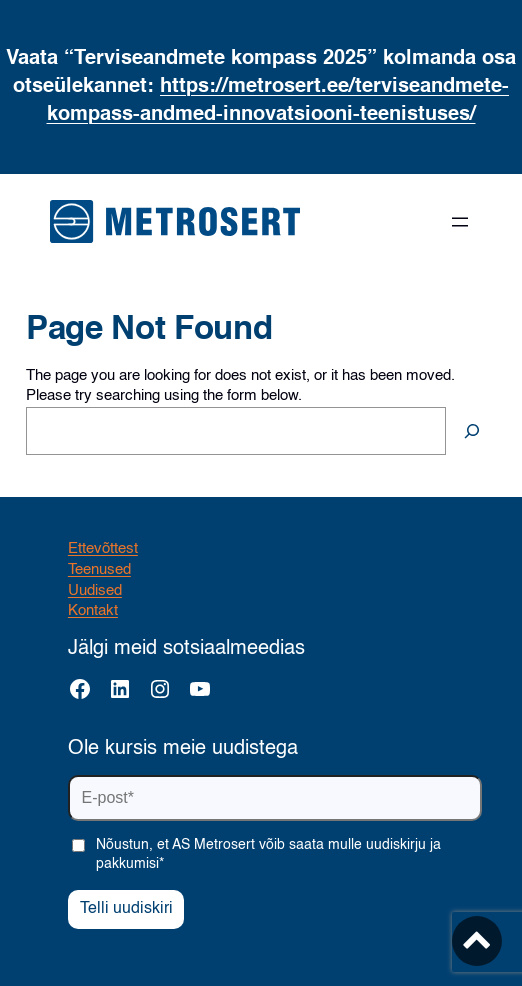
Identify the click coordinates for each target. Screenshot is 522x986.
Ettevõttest (103, 549)
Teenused (99, 570)
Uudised (95, 591)
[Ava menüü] (460, 222)
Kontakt (93, 611)
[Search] (472, 431)
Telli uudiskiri (126, 909)
